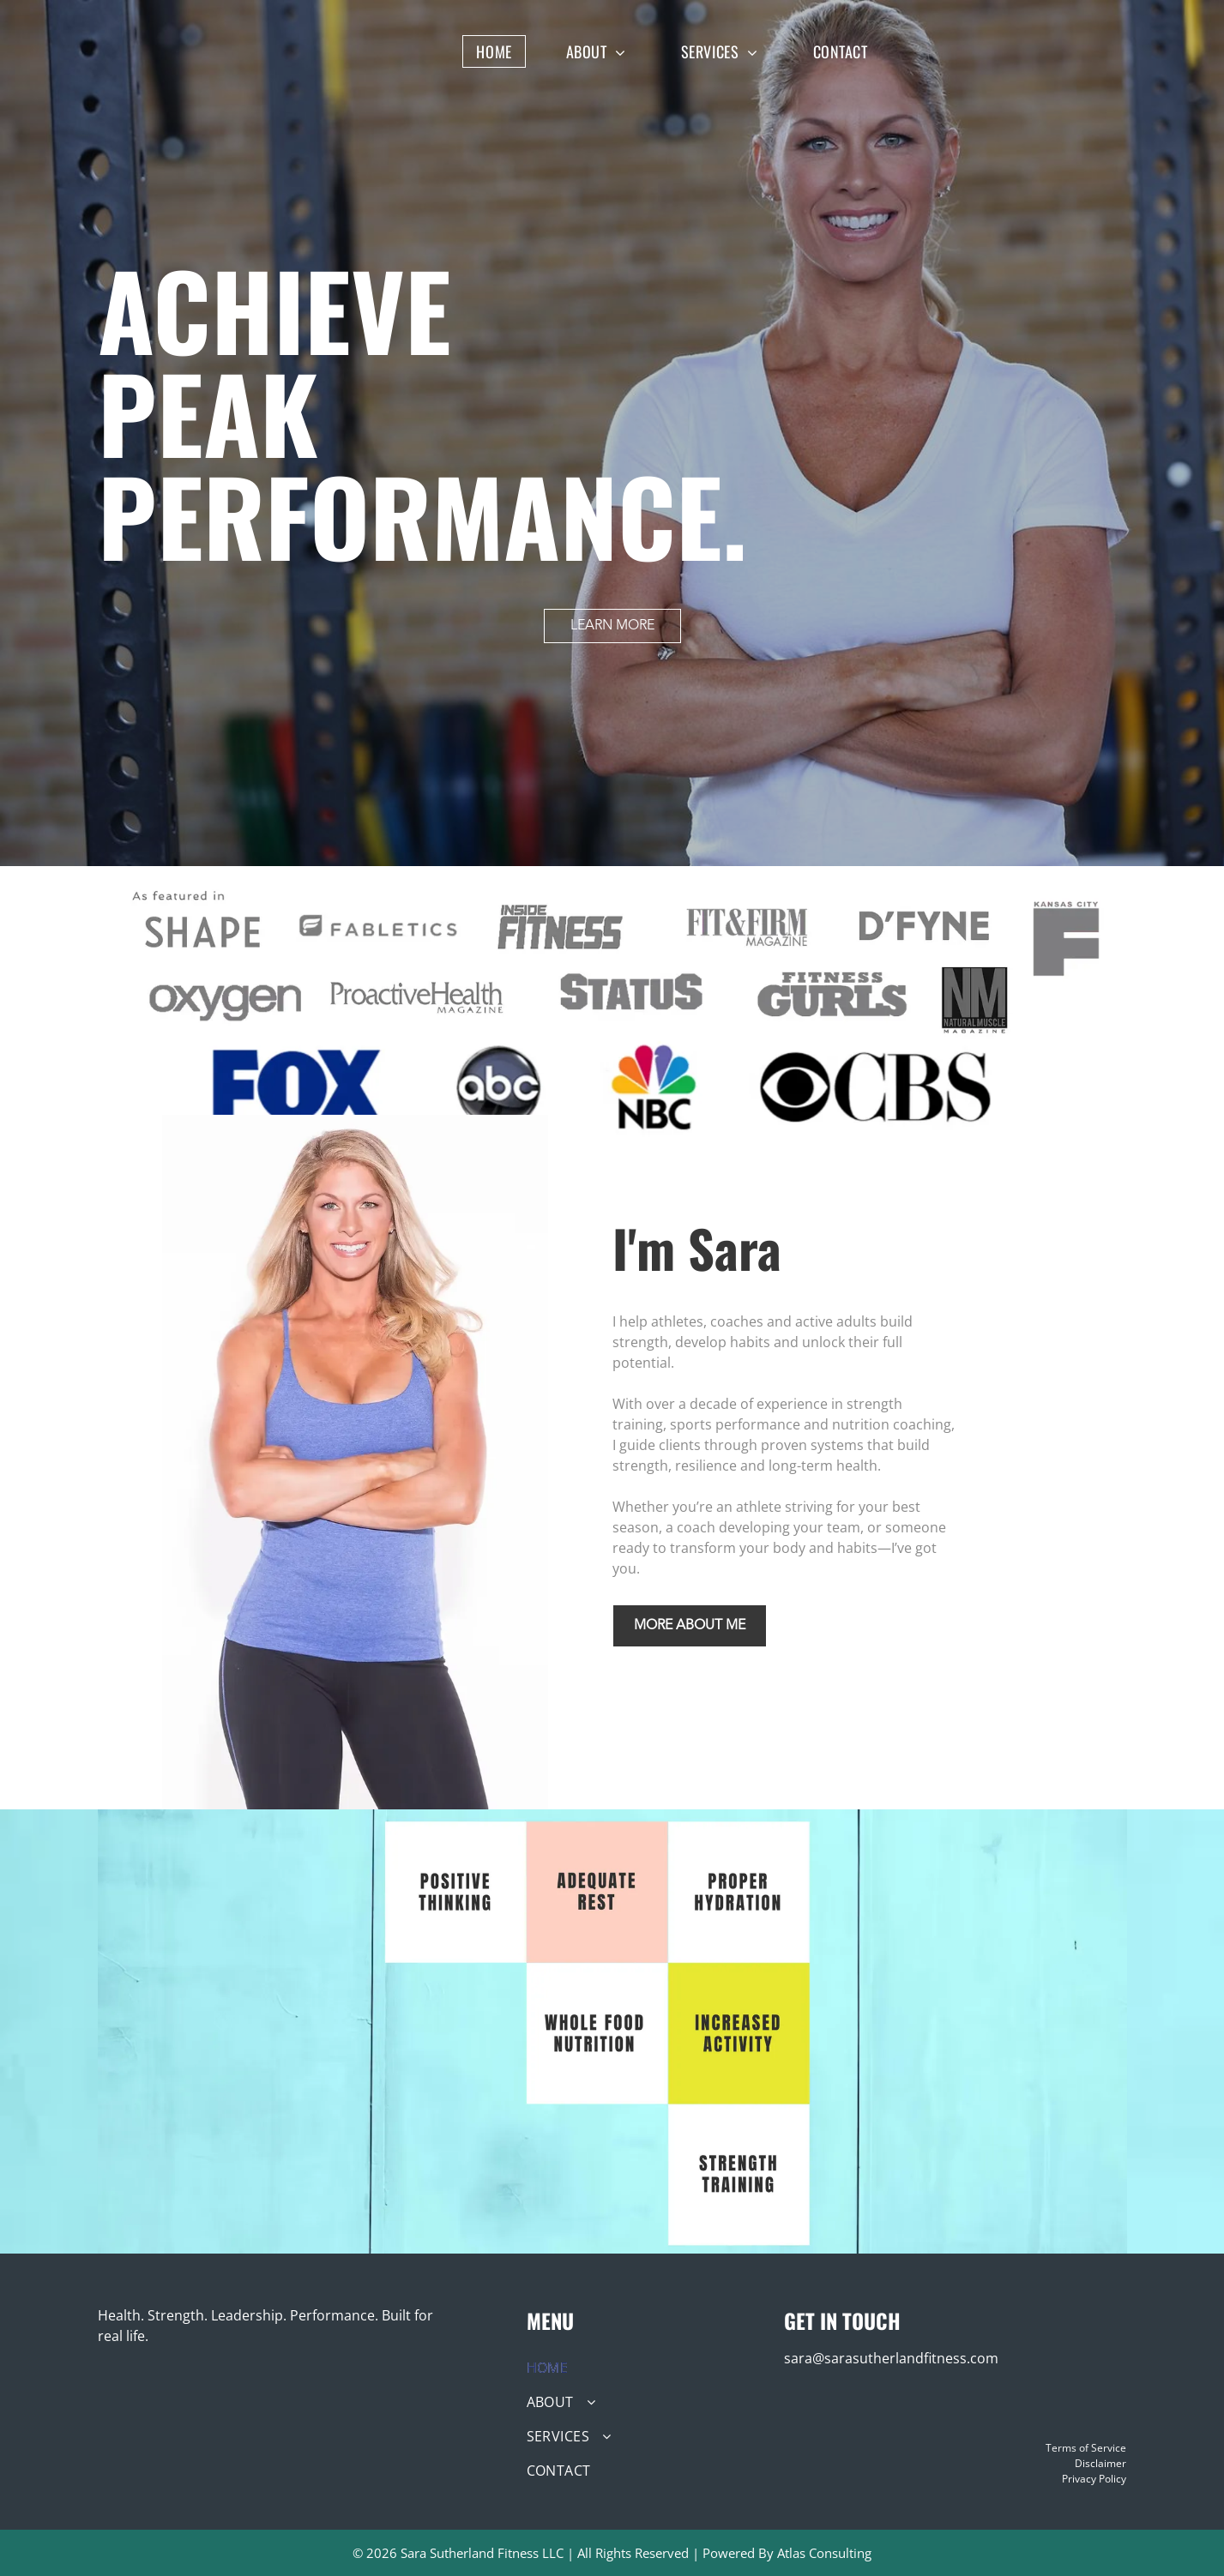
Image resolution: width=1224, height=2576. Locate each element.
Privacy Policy (1094, 2478)
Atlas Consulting (824, 2552)
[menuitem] (506, 51)
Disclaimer (1100, 2463)
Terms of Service (1086, 2448)
